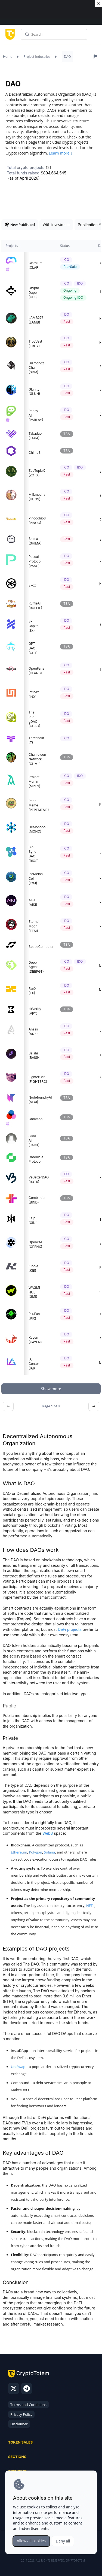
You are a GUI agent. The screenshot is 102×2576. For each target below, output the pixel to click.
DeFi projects (70, 1629)
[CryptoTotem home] (9, 34)
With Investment (56, 224)
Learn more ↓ (61, 153)
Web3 (47, 1833)
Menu (95, 36)
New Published (20, 224)
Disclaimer (19, 2423)
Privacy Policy (21, 2414)
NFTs (90, 1905)
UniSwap (18, 2066)
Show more (51, 1388)
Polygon (35, 1852)
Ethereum (19, 1852)
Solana (49, 1852)
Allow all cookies (31, 2540)
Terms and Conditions (28, 2404)
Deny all (63, 2541)
